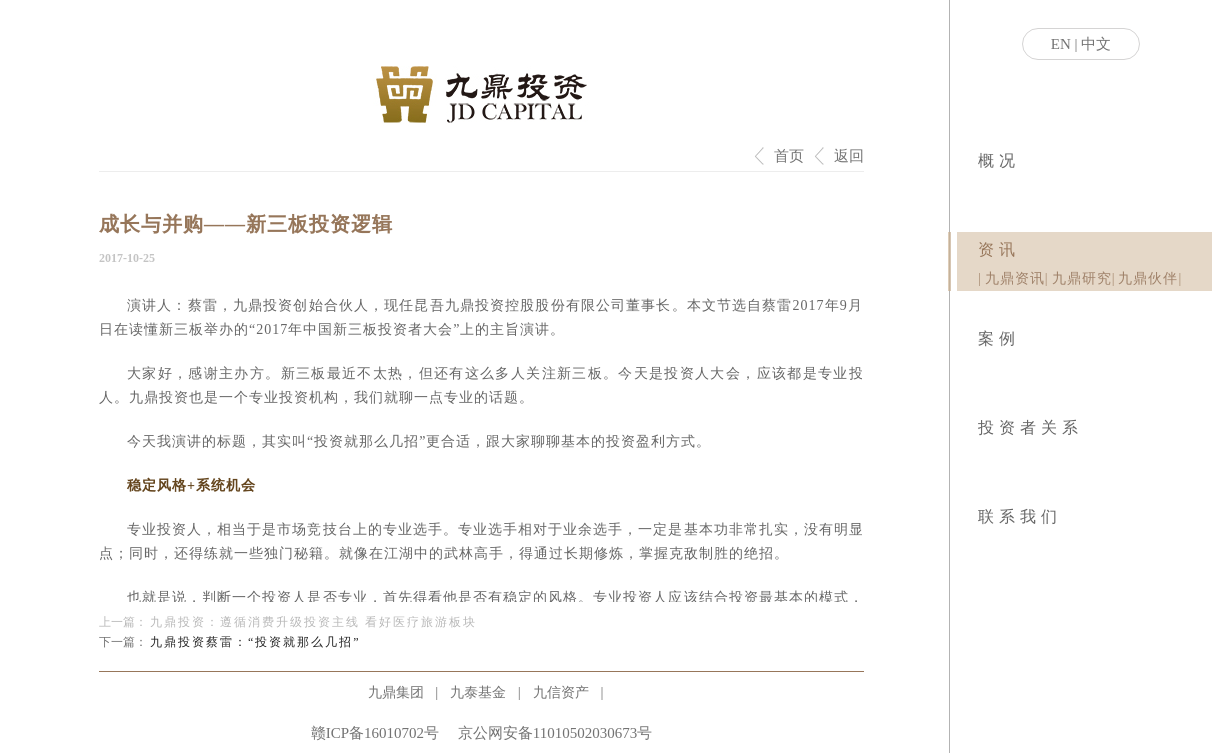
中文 (1096, 44)
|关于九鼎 (979, 190)
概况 (999, 160)
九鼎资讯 (1015, 278)
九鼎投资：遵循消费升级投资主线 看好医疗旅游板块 (313, 622)
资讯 (999, 249)
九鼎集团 (396, 692)
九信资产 (561, 692)
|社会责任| (985, 190)
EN (1061, 44)
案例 (999, 338)
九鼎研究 (1082, 278)
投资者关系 (1030, 427)
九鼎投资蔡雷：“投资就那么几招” (255, 642)
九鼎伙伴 (1148, 278)
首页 (789, 156)
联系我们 (1020, 516)
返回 (849, 156)
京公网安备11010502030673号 (555, 733)
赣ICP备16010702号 (375, 733)
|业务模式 (982, 190)
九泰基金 (478, 692)
